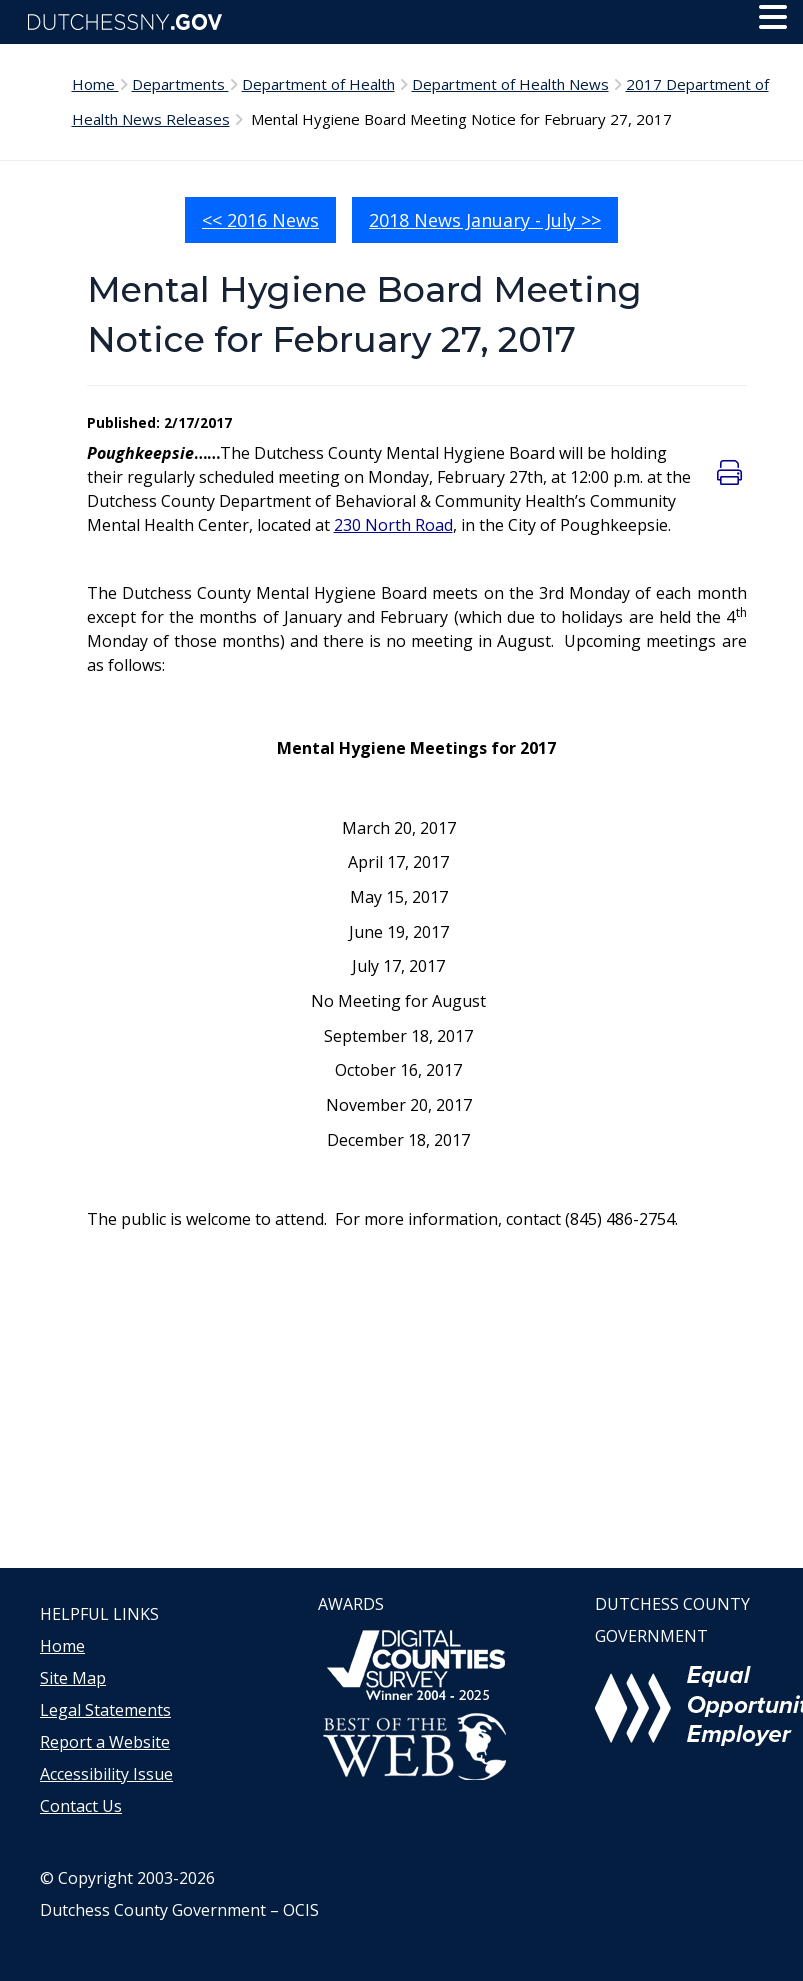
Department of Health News (510, 84)
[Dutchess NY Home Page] (401, 22)
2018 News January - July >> (485, 220)
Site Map (73, 1678)
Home (95, 84)
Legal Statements (105, 1710)
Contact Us (81, 1806)
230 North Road (393, 525)
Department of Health (318, 84)
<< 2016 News (260, 220)
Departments (180, 84)
